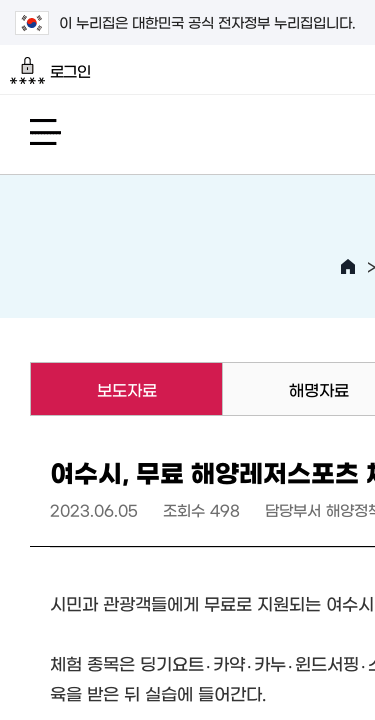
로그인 (50, 71)
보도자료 (93, 389)
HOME (348, 267)
